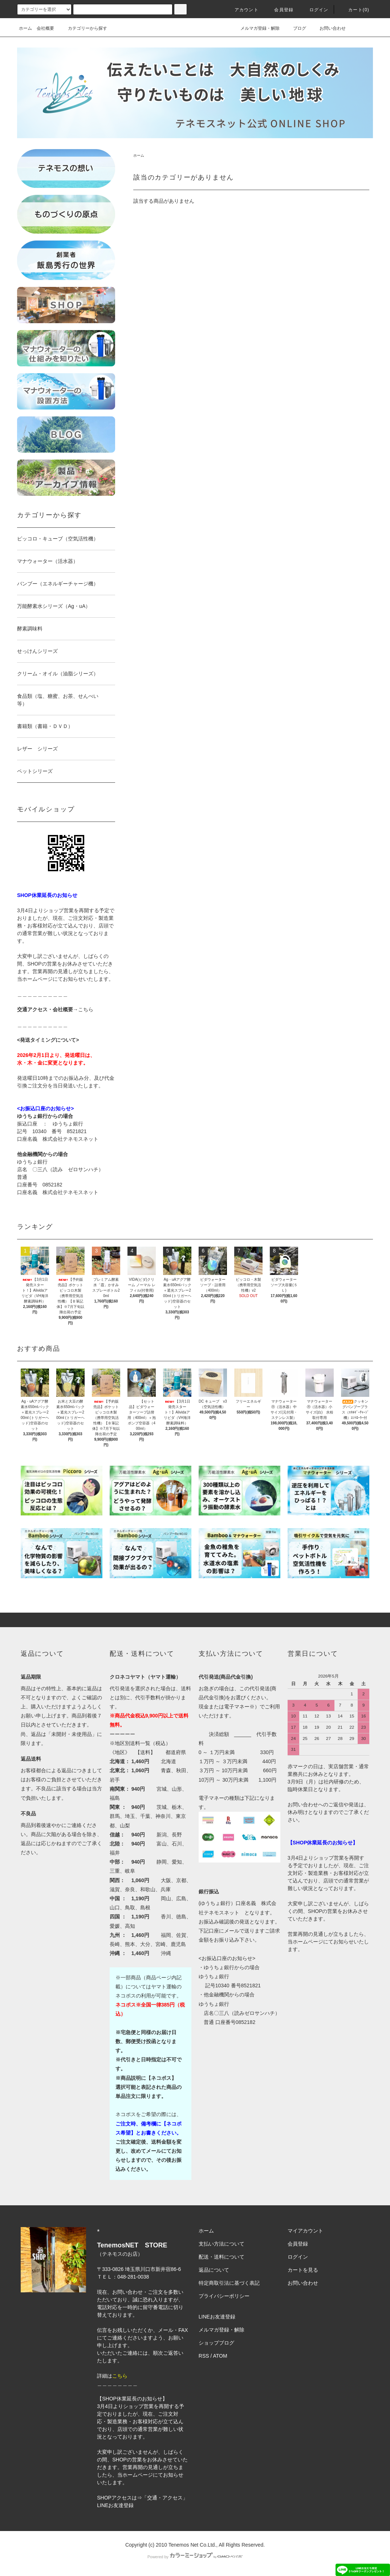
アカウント (242, 9)
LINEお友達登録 (115, 2505)
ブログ (295, 28)
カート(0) (354, 9)
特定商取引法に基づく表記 (229, 2283)
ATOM (220, 2356)
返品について (214, 2270)
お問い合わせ (328, 28)
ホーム (25, 28)
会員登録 (279, 9)
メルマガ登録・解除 (256, 28)
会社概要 (45, 28)
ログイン (315, 9)
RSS (204, 2356)
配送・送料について (221, 2257)
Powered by (195, 2557)
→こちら (83, 1009)
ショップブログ (216, 2343)
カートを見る (303, 2270)
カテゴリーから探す (83, 28)
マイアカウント (305, 2231)
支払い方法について (221, 2244)
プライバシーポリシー (224, 2296)
